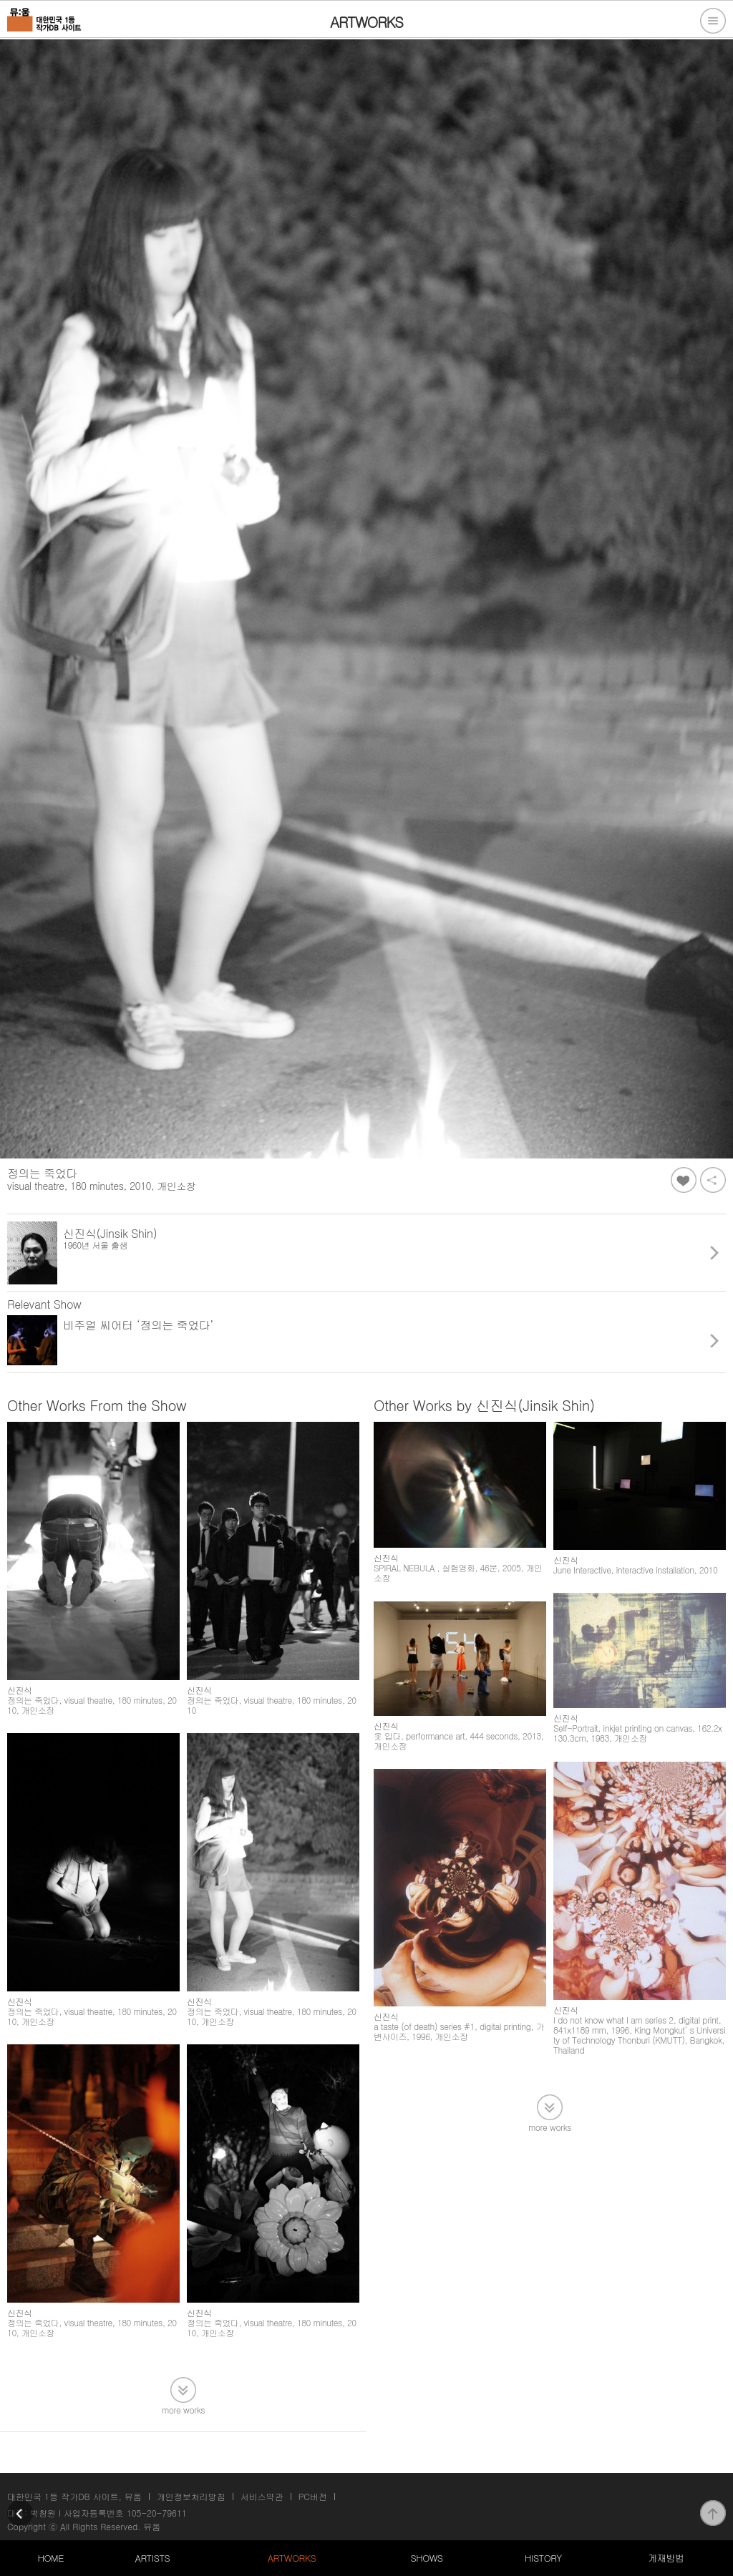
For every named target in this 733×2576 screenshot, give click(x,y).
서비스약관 (262, 2496)
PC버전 (312, 2496)
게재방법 (666, 2558)
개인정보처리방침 (191, 2496)
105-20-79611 (157, 2513)
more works (183, 2409)
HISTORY (543, 2558)
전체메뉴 (713, 21)
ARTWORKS (292, 2558)
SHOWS (426, 2558)
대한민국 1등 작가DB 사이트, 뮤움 (74, 2496)
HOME (51, 2558)
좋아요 (683, 1180)
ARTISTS (152, 2558)
